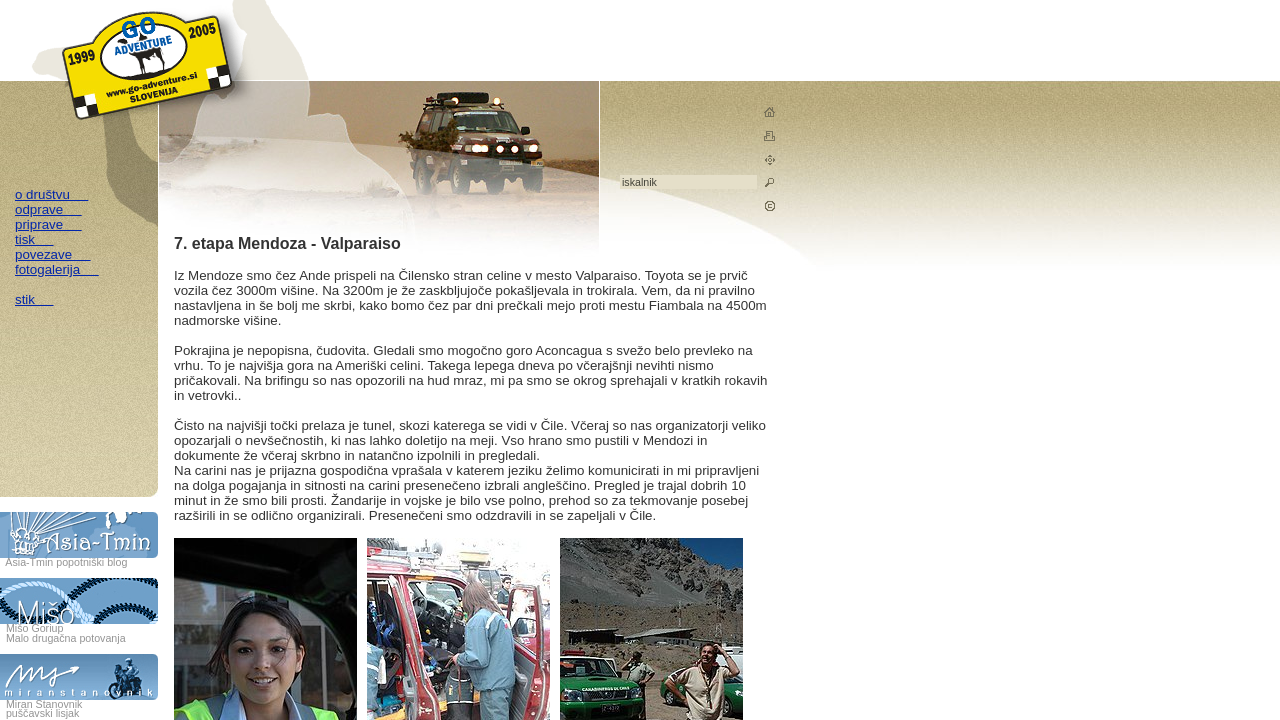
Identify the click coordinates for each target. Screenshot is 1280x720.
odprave (48, 209)
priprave (48, 224)
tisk (34, 239)
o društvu (51, 194)
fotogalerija (57, 269)
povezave (53, 254)
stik (34, 299)
